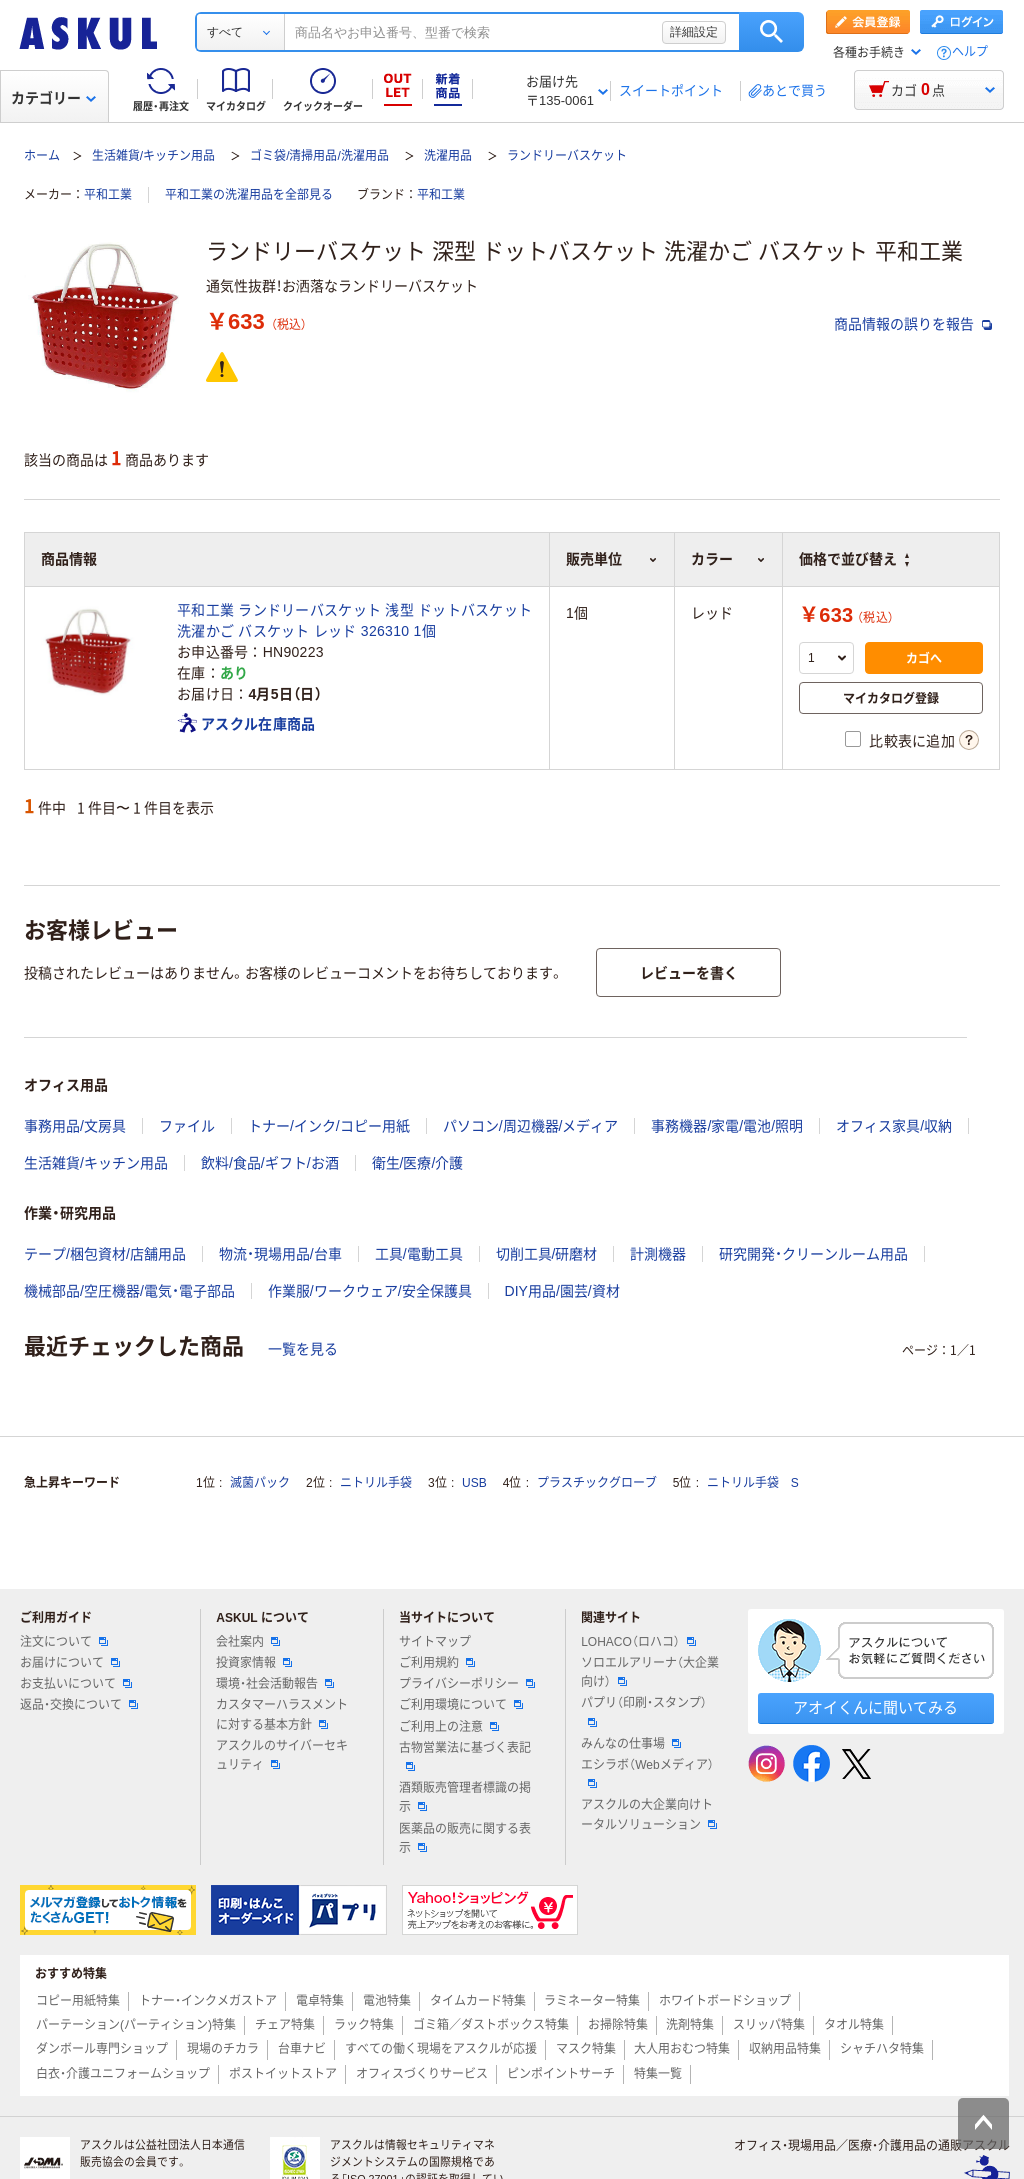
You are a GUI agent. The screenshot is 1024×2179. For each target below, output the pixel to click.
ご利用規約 (437, 1663)
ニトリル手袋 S (753, 1483)
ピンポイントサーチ (561, 2074)
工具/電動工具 (419, 1254)
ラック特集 (364, 2025)
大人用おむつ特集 (682, 2049)
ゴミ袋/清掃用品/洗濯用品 (319, 156)
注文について (64, 1642)
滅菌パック (260, 1483)
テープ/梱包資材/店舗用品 (105, 1254)
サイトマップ (435, 1642)
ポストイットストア (283, 2074)
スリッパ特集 (769, 2025)
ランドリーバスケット (567, 156)
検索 (771, 32)
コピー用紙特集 (78, 2001)
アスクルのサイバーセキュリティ (282, 1755)
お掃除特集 (618, 2025)
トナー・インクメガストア (208, 2001)
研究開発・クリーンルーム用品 (813, 1254)
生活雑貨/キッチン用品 (153, 156)
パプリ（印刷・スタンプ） (644, 1711)
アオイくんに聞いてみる (875, 1707)
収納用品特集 (785, 2049)
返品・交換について (79, 1705)
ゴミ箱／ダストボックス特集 (491, 2025)
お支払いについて (76, 1684)
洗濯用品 (448, 156)
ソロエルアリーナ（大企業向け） (650, 1672)
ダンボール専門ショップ (102, 2049)
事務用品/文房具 (75, 1126)
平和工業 (108, 195)
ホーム (42, 156)
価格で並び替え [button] (854, 559)
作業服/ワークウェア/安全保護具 (370, 1291)
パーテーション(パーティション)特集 (136, 2025)
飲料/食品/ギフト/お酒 (270, 1163)
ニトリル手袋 (376, 1483)
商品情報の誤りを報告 (913, 324)
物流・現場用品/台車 (280, 1254)
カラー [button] (728, 559)
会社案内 (248, 1642)
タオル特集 (854, 2025)
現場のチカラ (223, 2049)
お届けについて (70, 1663)
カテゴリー (53, 98)
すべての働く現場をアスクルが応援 (441, 2049)
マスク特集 (586, 2049)
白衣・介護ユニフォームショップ (123, 2074)
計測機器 (658, 1254)
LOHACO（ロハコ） (638, 1642)
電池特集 (387, 2001)
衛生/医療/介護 (418, 1163)
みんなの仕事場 (631, 1744)
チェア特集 (285, 2025)
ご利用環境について (461, 1705)
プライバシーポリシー (467, 1684)
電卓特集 (320, 2001)
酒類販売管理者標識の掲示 (465, 1797)
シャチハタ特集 (882, 2049)
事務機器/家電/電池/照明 (727, 1126)
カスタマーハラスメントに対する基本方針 (282, 1714)
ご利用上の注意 (449, 1727)
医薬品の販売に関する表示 (465, 1838)
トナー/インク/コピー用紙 (329, 1126)
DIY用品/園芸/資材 (562, 1291)
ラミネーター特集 (592, 2001)
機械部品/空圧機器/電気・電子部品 (129, 1291)
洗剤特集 (690, 2025)
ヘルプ (970, 52)
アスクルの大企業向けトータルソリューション (649, 1814)
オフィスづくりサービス (422, 2074)
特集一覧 (658, 2074)
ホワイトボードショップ (725, 2001)
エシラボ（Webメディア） (647, 1773)
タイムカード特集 (478, 2001)
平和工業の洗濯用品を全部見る (249, 195)
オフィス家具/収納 (894, 1126)
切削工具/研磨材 (547, 1254)
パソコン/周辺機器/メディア (531, 1126)
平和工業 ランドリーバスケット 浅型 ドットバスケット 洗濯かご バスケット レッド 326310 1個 (354, 620)
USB (474, 1483)
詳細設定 (694, 32)
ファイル (187, 1126)
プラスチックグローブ (597, 1483)
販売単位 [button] (611, 559)
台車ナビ (302, 2049)
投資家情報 (254, 1663)
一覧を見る (303, 1349)
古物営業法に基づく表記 (465, 1756)
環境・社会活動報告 (275, 1684)
